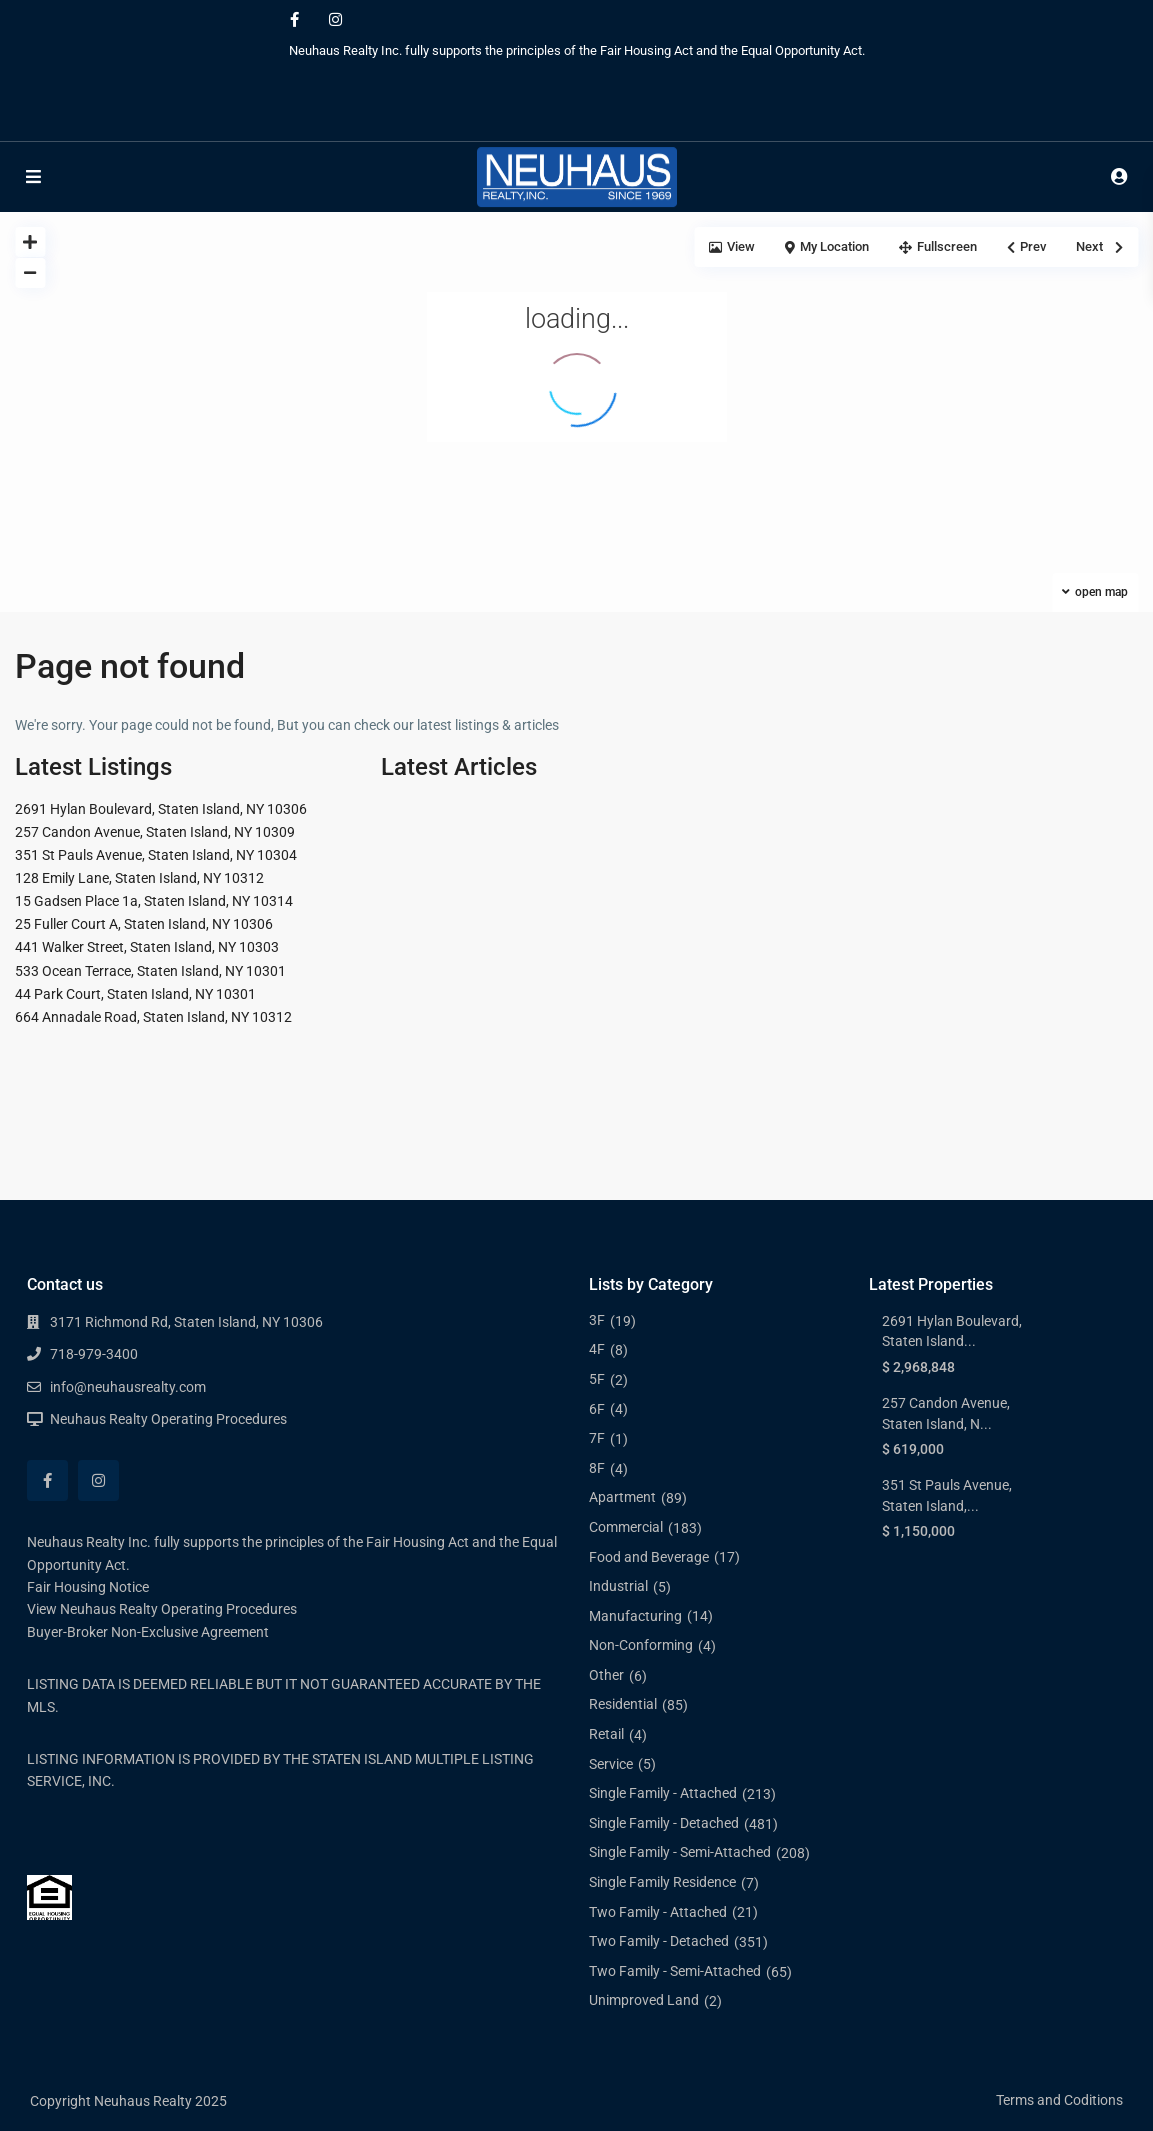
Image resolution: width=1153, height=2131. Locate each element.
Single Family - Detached (664, 1823)
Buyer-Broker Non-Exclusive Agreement (148, 1632)
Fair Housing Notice (88, 1587)
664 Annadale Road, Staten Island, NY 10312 (153, 1017)
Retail (606, 1734)
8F (597, 1468)
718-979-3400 (94, 1354)
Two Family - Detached (659, 1941)
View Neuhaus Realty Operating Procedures (162, 1609)
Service (611, 1764)
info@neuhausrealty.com (128, 1387)
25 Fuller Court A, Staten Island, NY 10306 (144, 924)
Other (606, 1675)
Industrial (618, 1586)
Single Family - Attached (663, 1793)
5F (597, 1379)
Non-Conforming (641, 1645)
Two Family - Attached (658, 1912)
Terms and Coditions (1059, 2100)
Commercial (626, 1527)
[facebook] (294, 20)
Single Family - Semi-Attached (680, 1852)
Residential (623, 1704)
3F (597, 1320)
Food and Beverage (649, 1557)
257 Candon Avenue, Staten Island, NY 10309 (155, 832)
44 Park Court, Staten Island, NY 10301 (135, 994)
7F (597, 1438)
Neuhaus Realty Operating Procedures (168, 1419)
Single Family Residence (662, 1882)
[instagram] (335, 20)
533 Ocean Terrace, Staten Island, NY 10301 (150, 971)
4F (597, 1349)
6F (597, 1409)
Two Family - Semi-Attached (675, 1971)
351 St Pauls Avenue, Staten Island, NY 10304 (156, 855)
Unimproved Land (644, 2000)
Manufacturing (635, 1616)
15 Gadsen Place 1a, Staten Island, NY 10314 (154, 901)
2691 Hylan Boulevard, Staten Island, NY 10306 (161, 809)
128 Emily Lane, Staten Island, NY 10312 (139, 878)
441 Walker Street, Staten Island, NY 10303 (147, 947)
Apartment (622, 1497)
